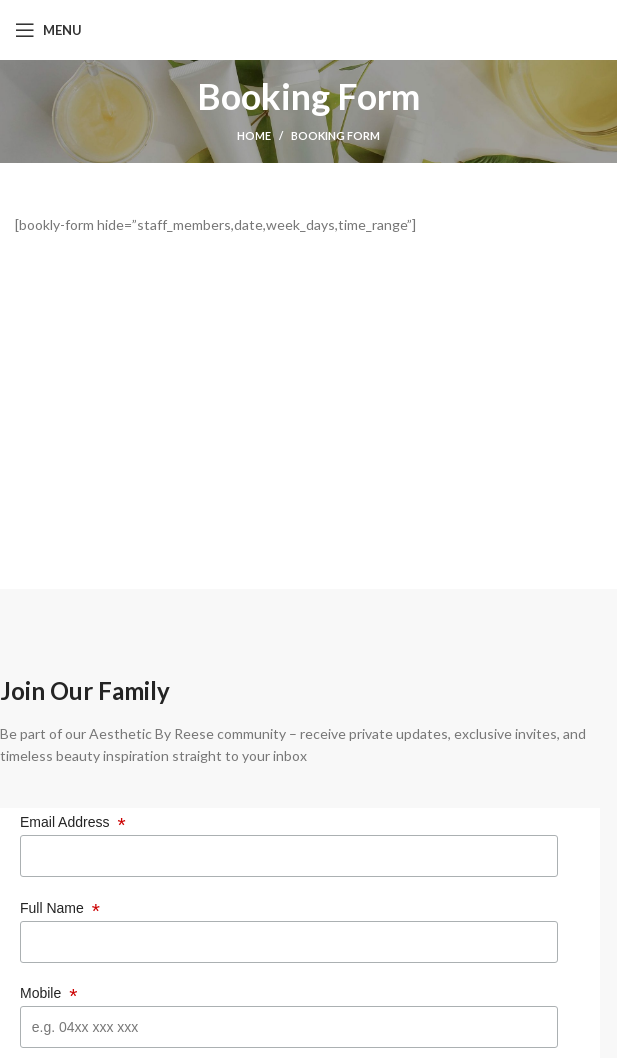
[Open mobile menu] (48, 30)
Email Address (73, 822)
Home (254, 135)
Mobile (48, 993)
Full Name (60, 908)
